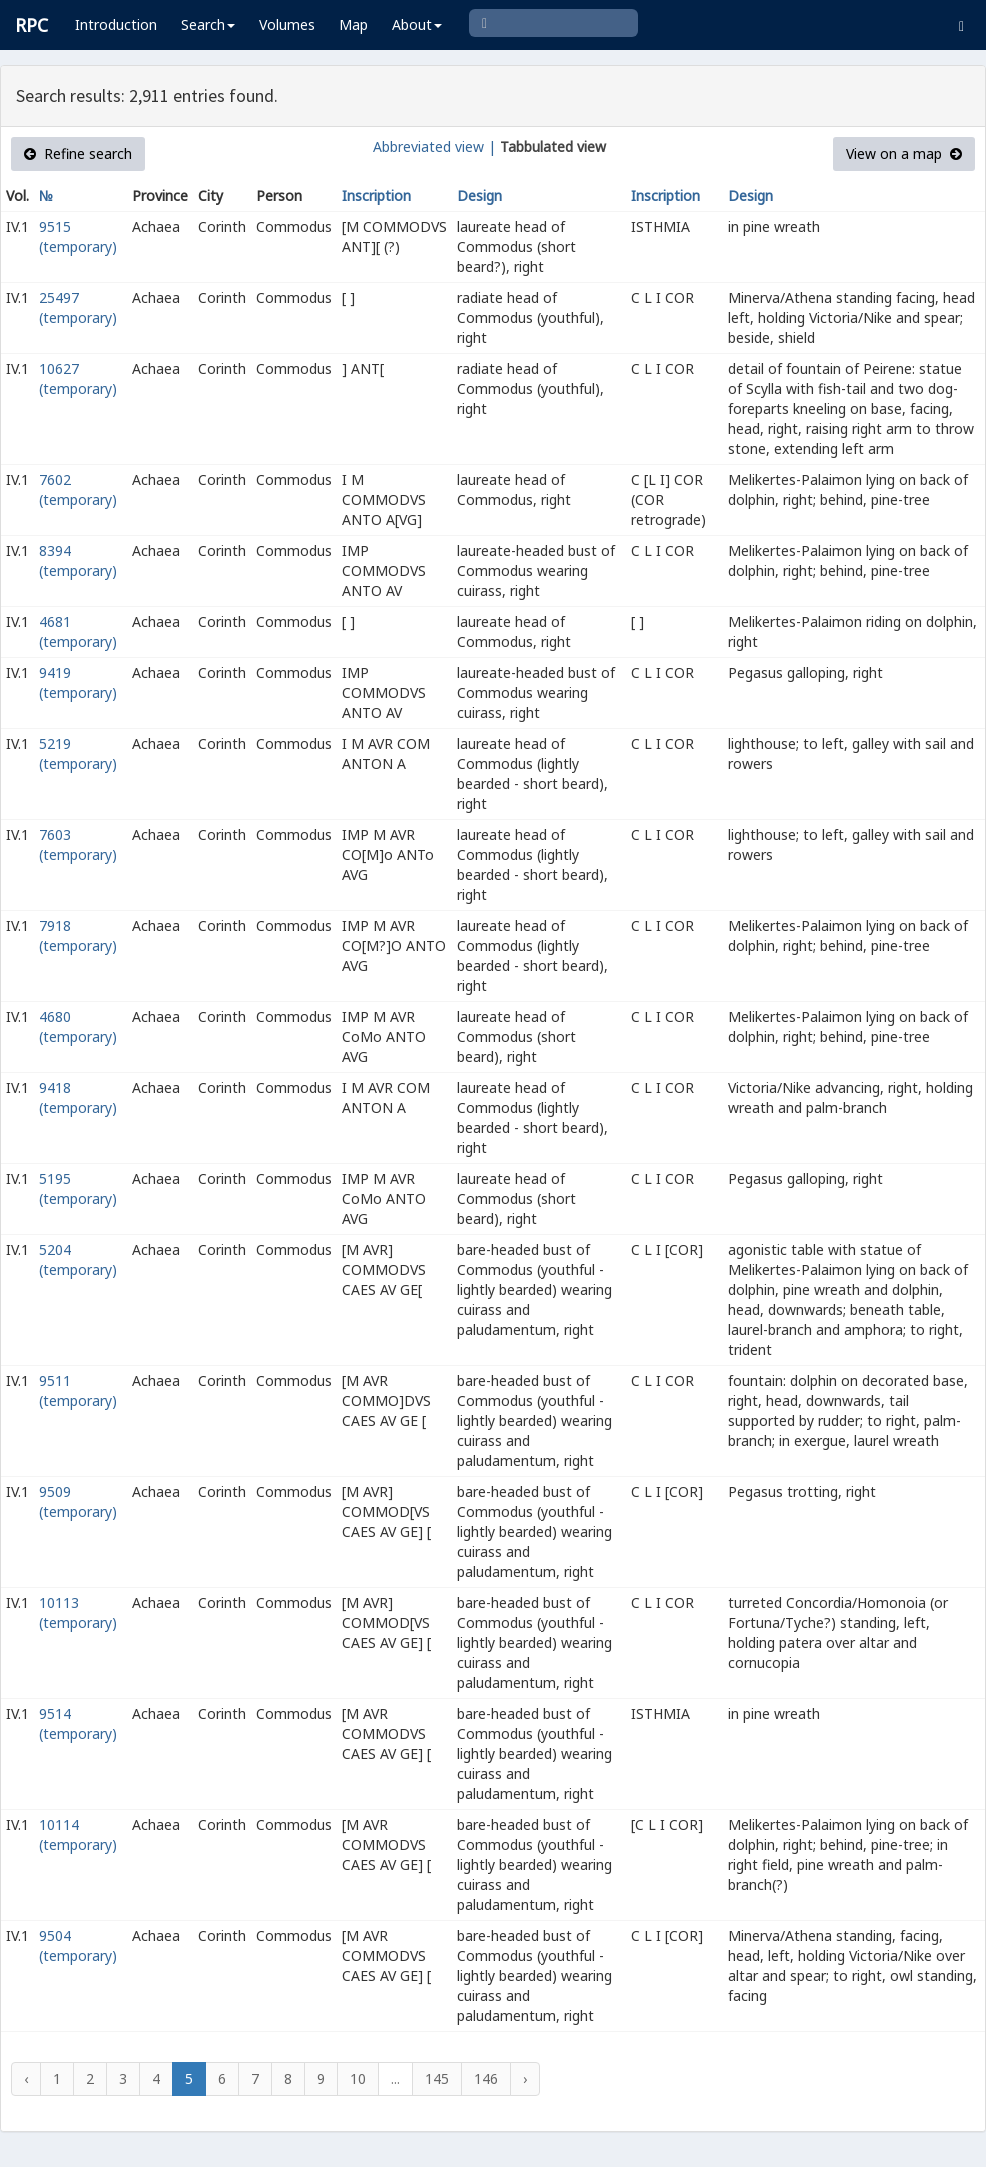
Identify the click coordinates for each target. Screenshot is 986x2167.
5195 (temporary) (78, 1188)
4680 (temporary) (78, 1026)
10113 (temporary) (78, 1612)
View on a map (904, 153)
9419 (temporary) (78, 682)
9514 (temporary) (78, 1723)
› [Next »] (525, 2078)
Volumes (287, 24)
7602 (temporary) (78, 489)
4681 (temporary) (78, 631)
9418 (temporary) (78, 1097)
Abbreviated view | (434, 146)
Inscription (376, 195)
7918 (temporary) (78, 935)
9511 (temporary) (78, 1390)
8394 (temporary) (78, 560)
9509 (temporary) (78, 1501)
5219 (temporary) (78, 753)
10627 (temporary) (78, 378)
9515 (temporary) (78, 236)
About (417, 24)
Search (208, 24)
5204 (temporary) (78, 1259)
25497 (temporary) (78, 307)
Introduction (116, 24)
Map (353, 24)
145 (437, 2078)
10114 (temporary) (78, 1834)
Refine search (78, 153)
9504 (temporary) (78, 1945)
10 (358, 2078)
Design (479, 195)
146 (486, 2078)
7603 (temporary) (78, 844)
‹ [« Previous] (26, 2078)
